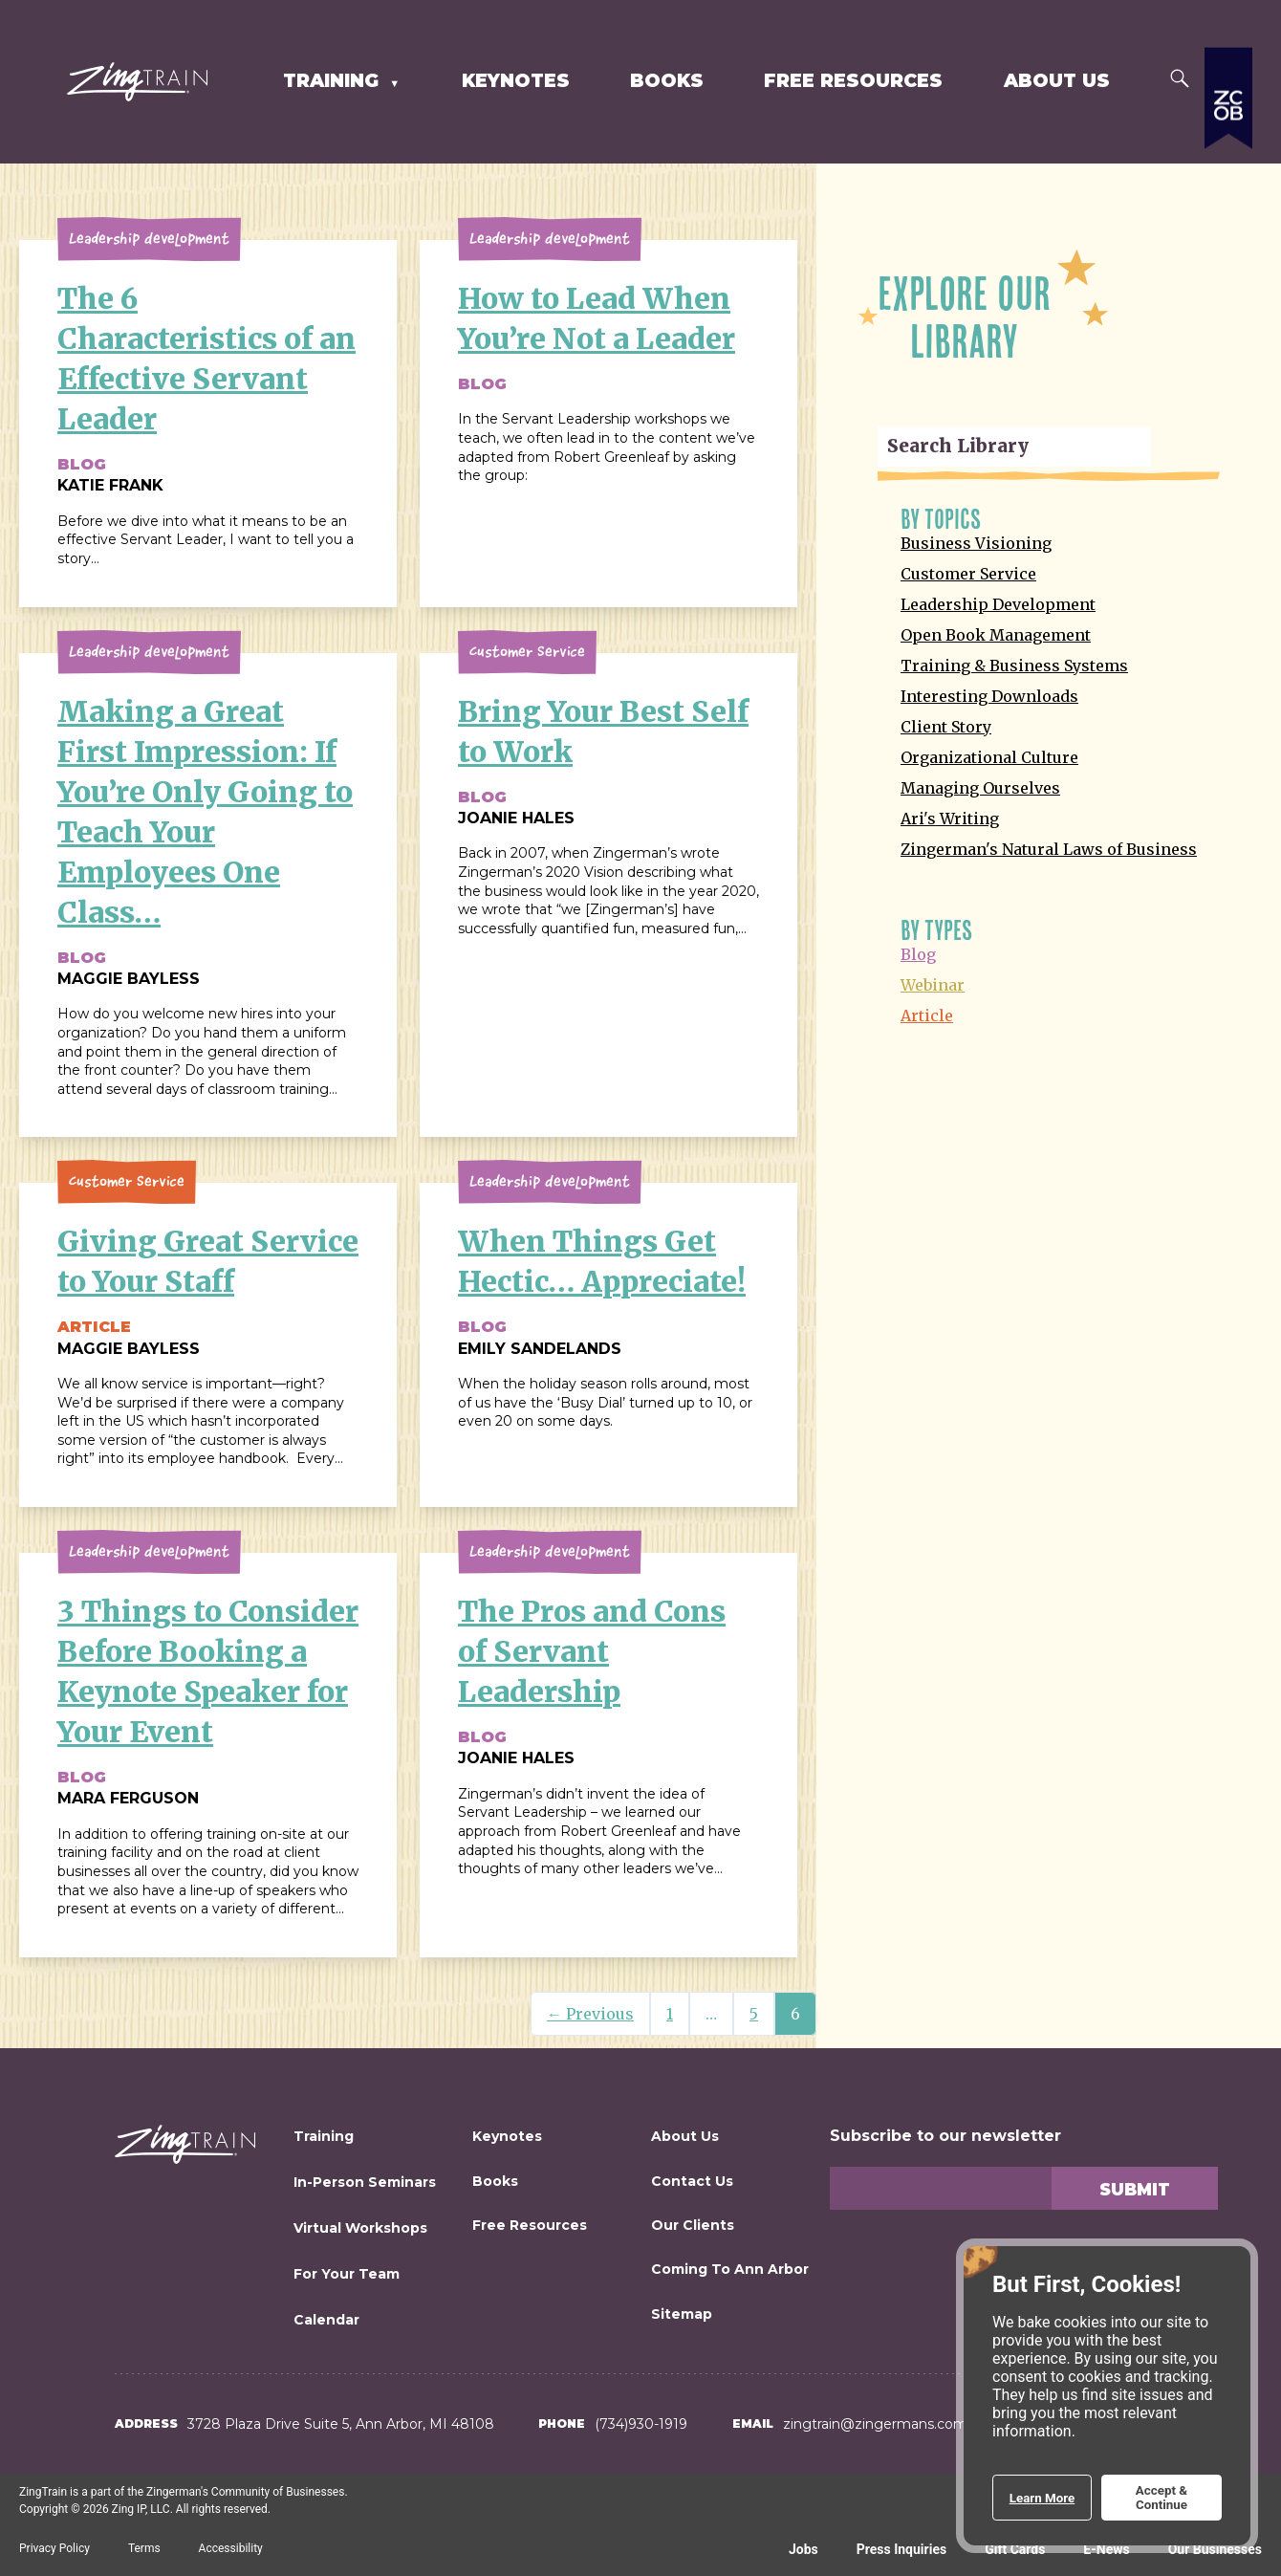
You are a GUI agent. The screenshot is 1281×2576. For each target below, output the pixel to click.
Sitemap (681, 2314)
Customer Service (968, 573)
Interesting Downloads (989, 696)
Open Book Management (996, 634)
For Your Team (346, 2273)
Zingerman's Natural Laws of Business (1049, 849)
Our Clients (692, 2225)
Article (927, 1015)
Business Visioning (976, 543)
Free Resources (853, 81)
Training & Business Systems (1014, 665)
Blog (918, 954)
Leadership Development (998, 604)
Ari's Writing (950, 818)
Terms (144, 2548)
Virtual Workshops (360, 2228)
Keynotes (516, 81)
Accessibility (231, 2548)
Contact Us (692, 2181)
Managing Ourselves (980, 787)
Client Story (946, 726)
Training (333, 81)
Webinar (933, 984)
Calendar (326, 2319)
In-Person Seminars (364, 2182)
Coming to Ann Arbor (730, 2269)
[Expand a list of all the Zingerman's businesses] (1228, 206)
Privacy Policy (54, 2548)
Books (667, 81)
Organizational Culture (989, 757)
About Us (1057, 81)
